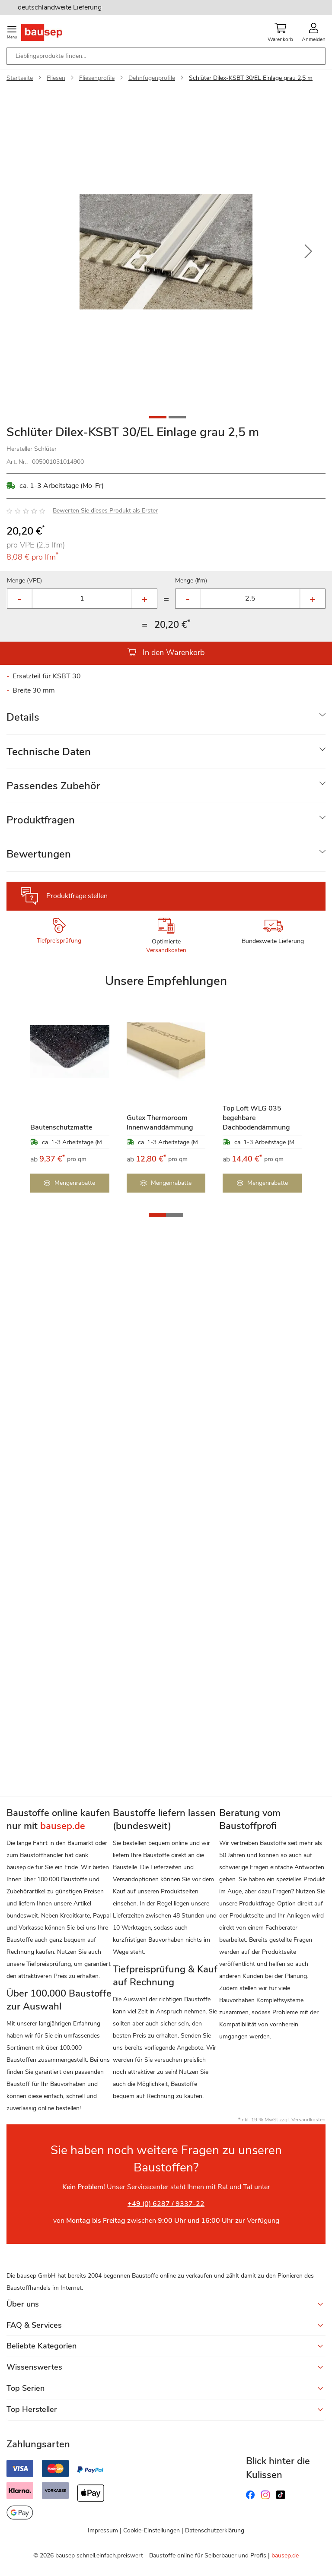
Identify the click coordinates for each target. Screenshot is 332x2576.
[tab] (166, 717)
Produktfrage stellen (77, 896)
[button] (308, 251)
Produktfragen (40, 820)
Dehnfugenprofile (151, 78)
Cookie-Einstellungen (151, 2530)
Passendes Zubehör (53, 786)
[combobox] (166, 56)
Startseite (19, 78)
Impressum (103, 2530)
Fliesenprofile (97, 78)
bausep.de (285, 2555)
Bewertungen (38, 854)
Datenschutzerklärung (214, 2530)
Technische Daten (48, 752)
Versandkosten (166, 950)
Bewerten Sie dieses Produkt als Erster (105, 510)
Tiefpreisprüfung (59, 941)
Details (22, 717)
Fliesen (56, 78)
